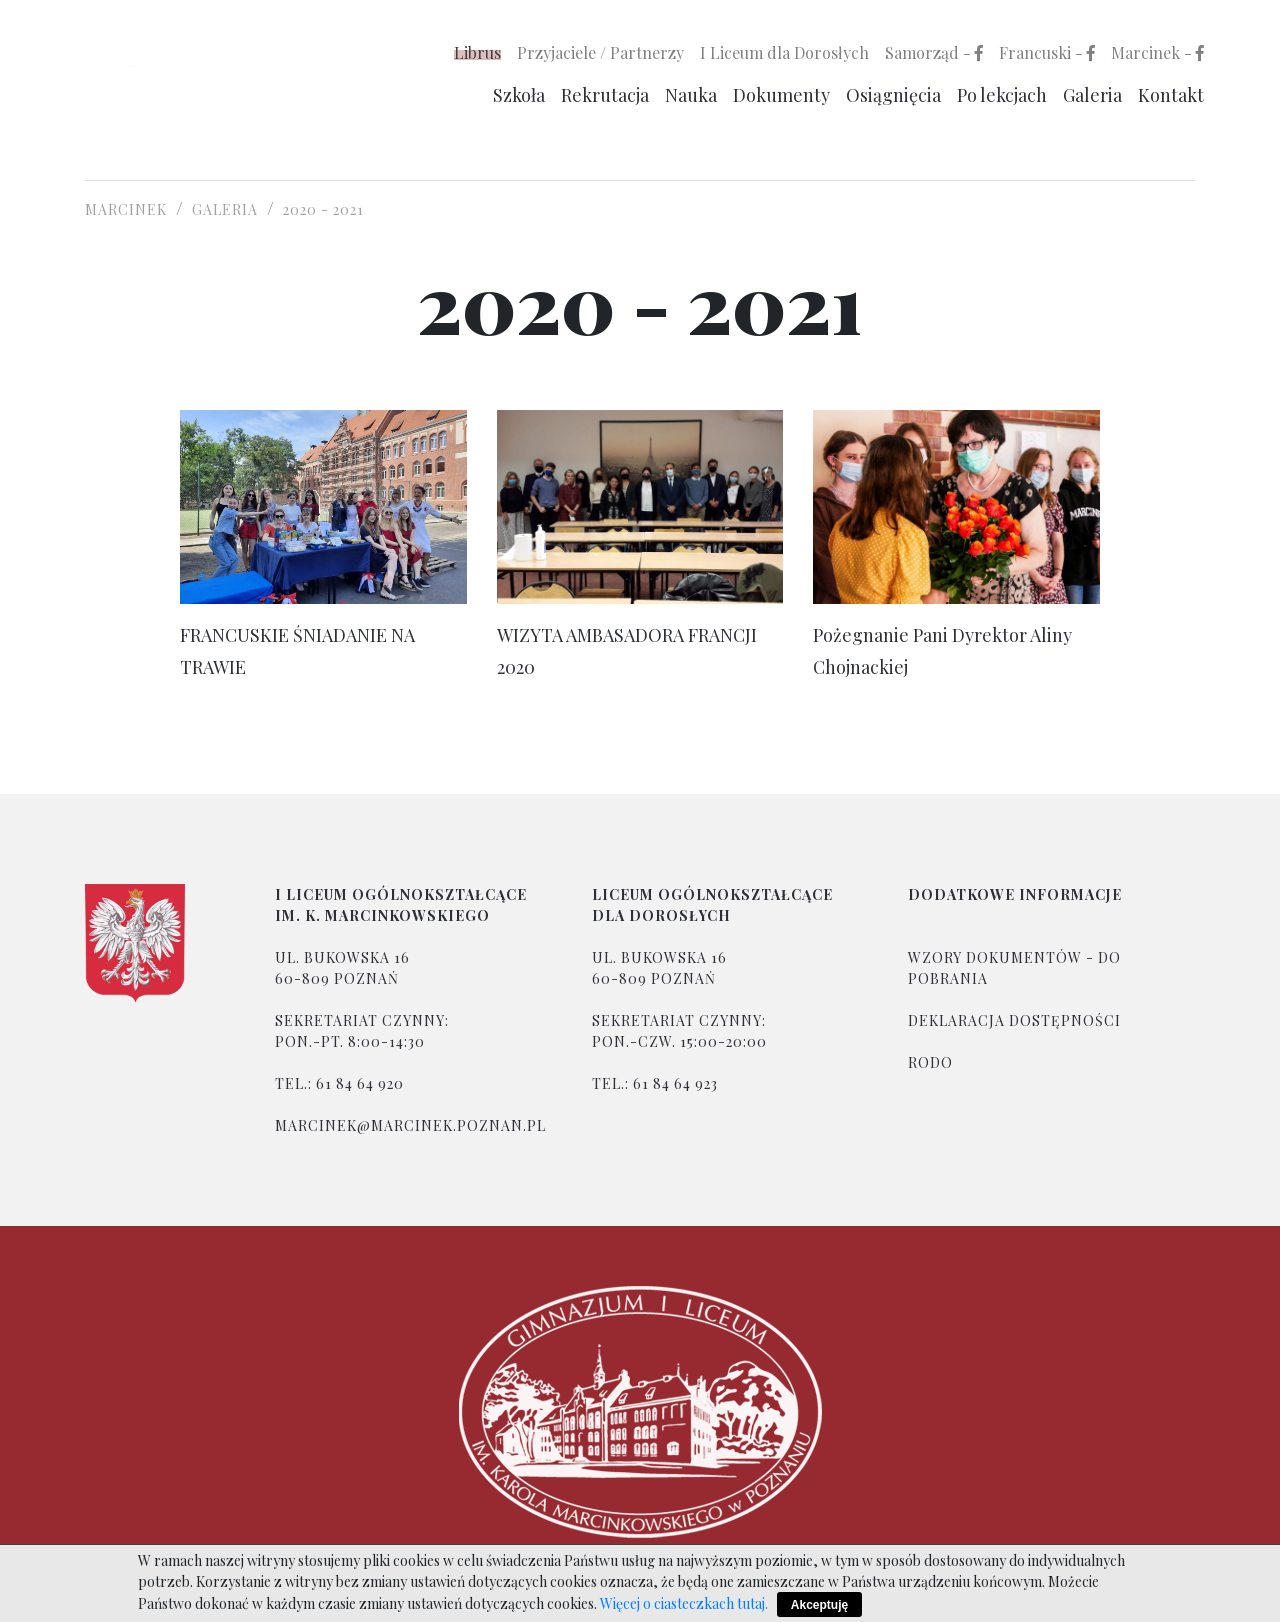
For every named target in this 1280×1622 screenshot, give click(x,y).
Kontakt (1171, 95)
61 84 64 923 (675, 1083)
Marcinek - (1157, 52)
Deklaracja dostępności (1014, 1020)
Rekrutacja (605, 95)
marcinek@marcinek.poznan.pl (410, 1125)
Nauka (691, 95)
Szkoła (519, 95)
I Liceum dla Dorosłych (784, 52)
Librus (477, 52)
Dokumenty (781, 95)
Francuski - (1047, 52)
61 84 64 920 (360, 1083)
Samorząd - (934, 52)
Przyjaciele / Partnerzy (600, 52)
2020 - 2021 (323, 209)
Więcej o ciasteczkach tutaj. (684, 1603)
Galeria (1092, 95)
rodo (930, 1062)
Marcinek (126, 209)
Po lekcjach (1002, 95)
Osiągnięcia (893, 95)
